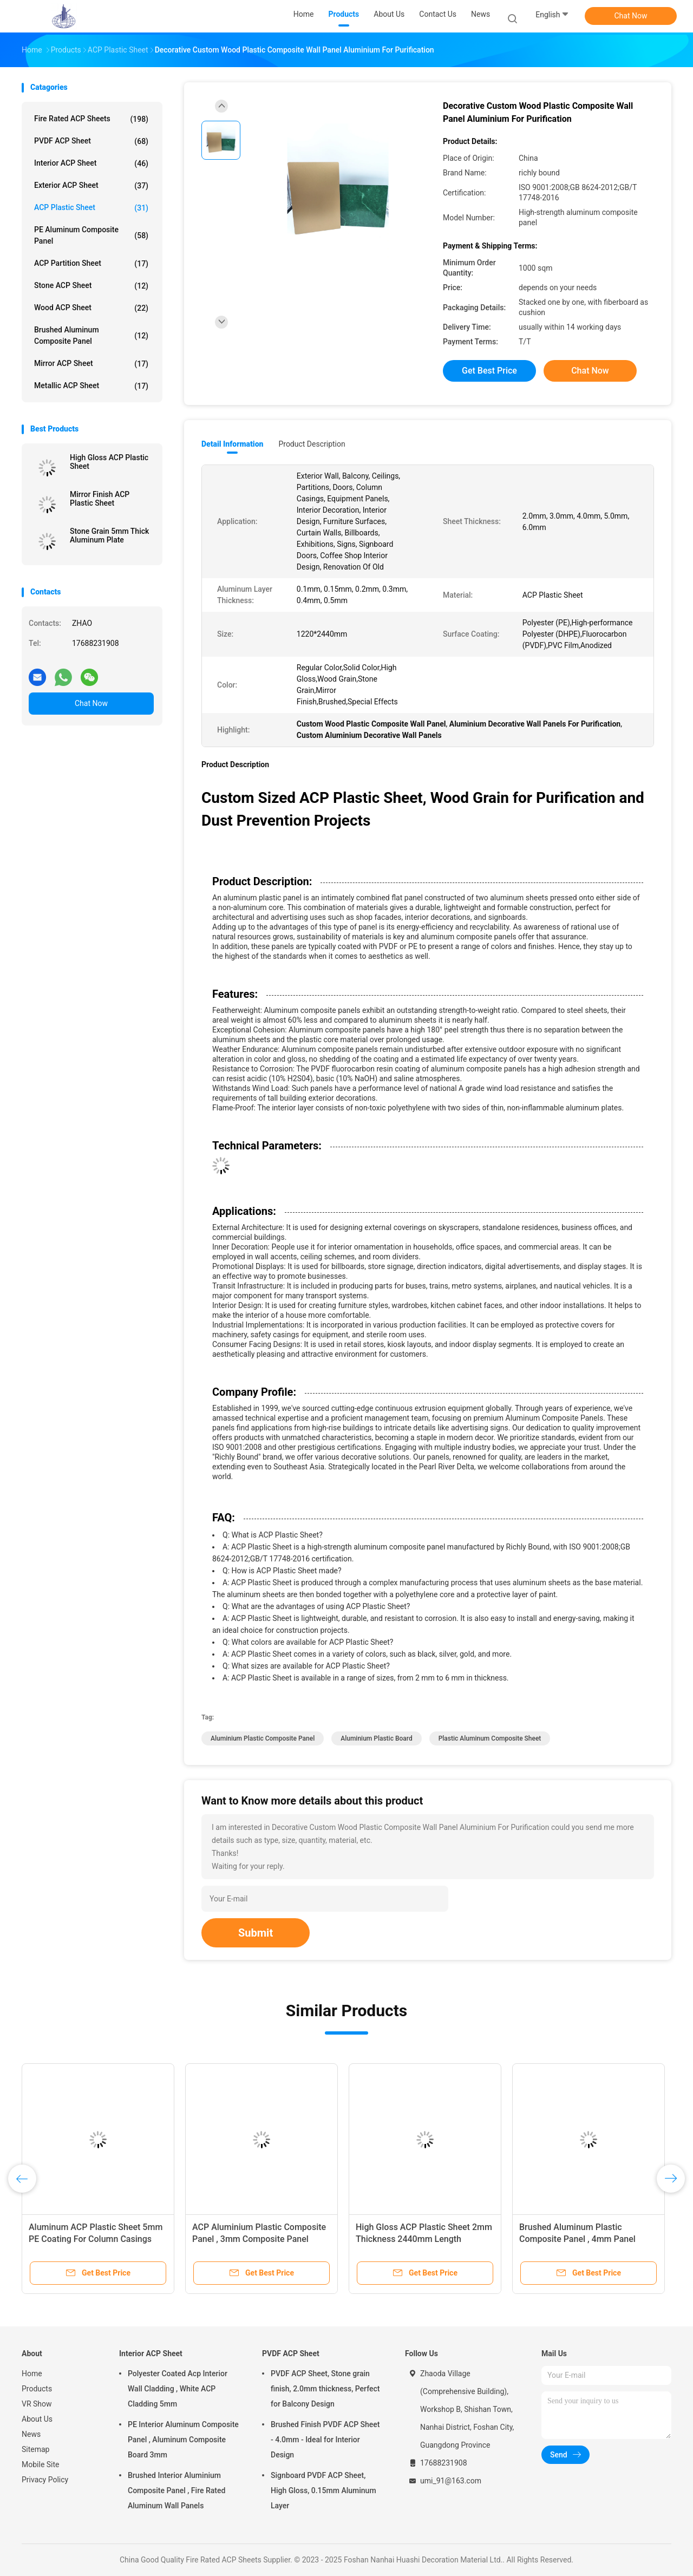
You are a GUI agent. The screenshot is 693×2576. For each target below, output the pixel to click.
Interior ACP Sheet (91, 163)
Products (37, 2388)
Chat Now (631, 15)
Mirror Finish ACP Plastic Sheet (99, 498)
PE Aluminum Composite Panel (91, 235)
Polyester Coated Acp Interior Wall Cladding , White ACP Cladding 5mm (177, 2388)
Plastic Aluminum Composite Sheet (490, 1738)
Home (32, 2373)
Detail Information (232, 444)
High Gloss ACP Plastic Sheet (109, 461)
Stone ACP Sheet (91, 285)
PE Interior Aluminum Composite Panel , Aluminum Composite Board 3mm (183, 2439)
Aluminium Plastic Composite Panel (263, 1738)
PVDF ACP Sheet (91, 141)
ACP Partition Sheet (91, 263)
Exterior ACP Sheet (91, 185)
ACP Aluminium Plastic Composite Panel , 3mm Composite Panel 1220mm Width (259, 2239)
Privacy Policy (45, 2479)
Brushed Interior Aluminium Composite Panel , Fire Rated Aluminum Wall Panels (176, 2490)
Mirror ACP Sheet (91, 363)
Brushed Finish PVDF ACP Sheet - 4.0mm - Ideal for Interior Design (325, 2439)
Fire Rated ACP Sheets (91, 119)
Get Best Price (489, 370)
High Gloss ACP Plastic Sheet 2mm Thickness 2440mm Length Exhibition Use (424, 2239)
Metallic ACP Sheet (91, 386)
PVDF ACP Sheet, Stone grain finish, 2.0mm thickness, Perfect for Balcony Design (325, 2388)
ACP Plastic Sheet (91, 207)
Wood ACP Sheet (91, 308)
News (31, 2434)
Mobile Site (41, 2464)
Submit (255, 1932)
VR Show (37, 2404)
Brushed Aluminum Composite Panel (91, 335)
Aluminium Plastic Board (376, 1738)
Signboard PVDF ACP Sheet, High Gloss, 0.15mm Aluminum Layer (323, 2490)
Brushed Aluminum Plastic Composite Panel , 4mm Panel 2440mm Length (577, 2239)
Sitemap (35, 2449)
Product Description (311, 444)
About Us (37, 2419)
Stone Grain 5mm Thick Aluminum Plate (109, 535)
